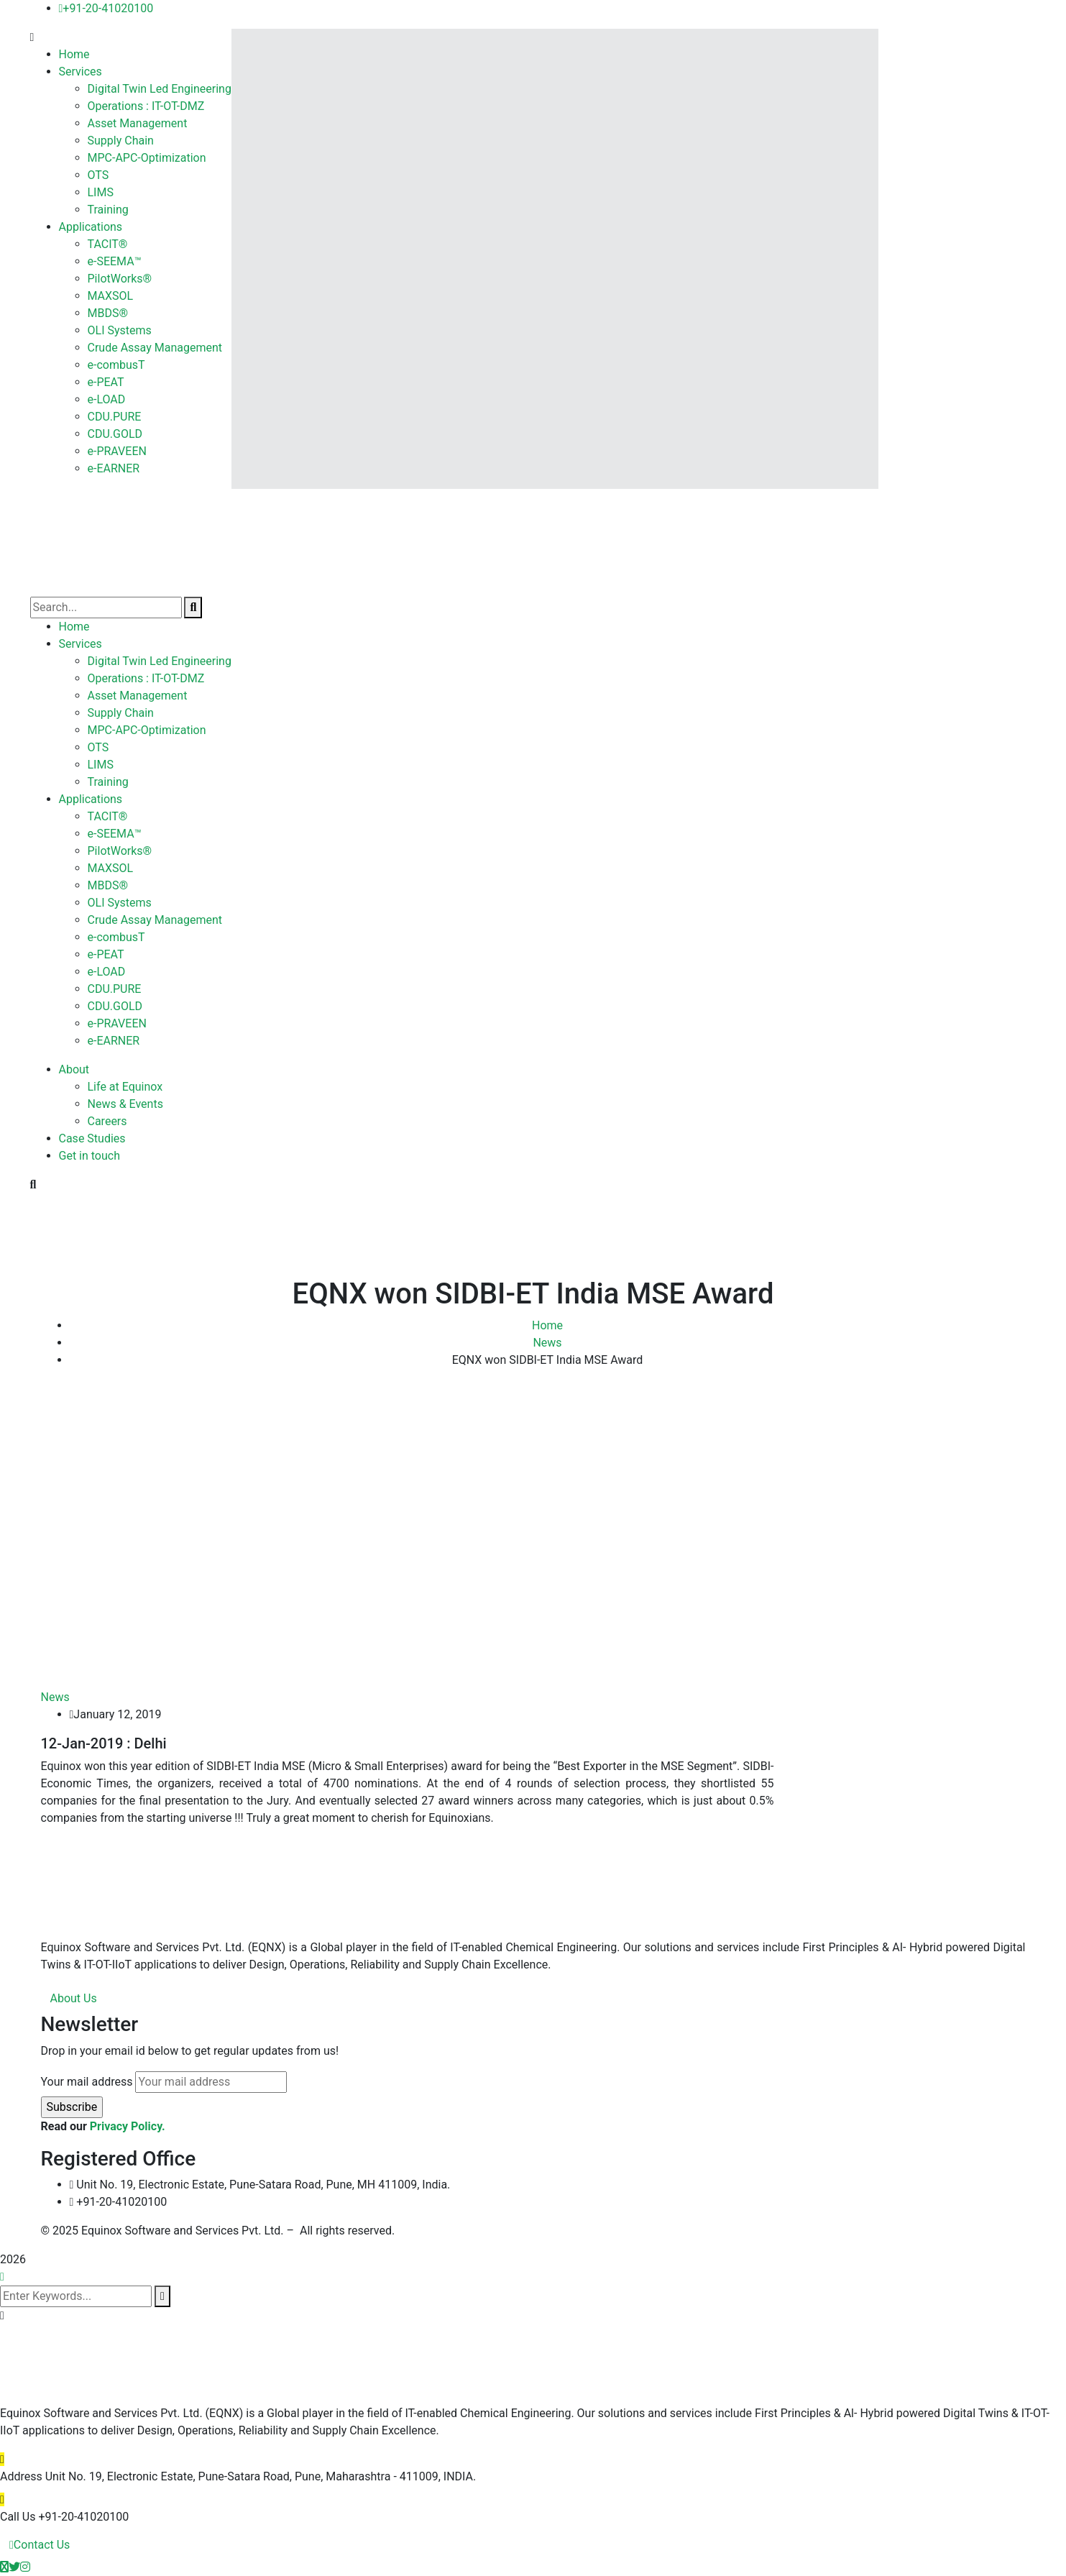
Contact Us (39, 2545)
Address (21, 2476)
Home (547, 1325)
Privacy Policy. (127, 2126)
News (547, 1342)
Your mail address (87, 2082)
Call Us (18, 2517)
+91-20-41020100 (106, 8)
